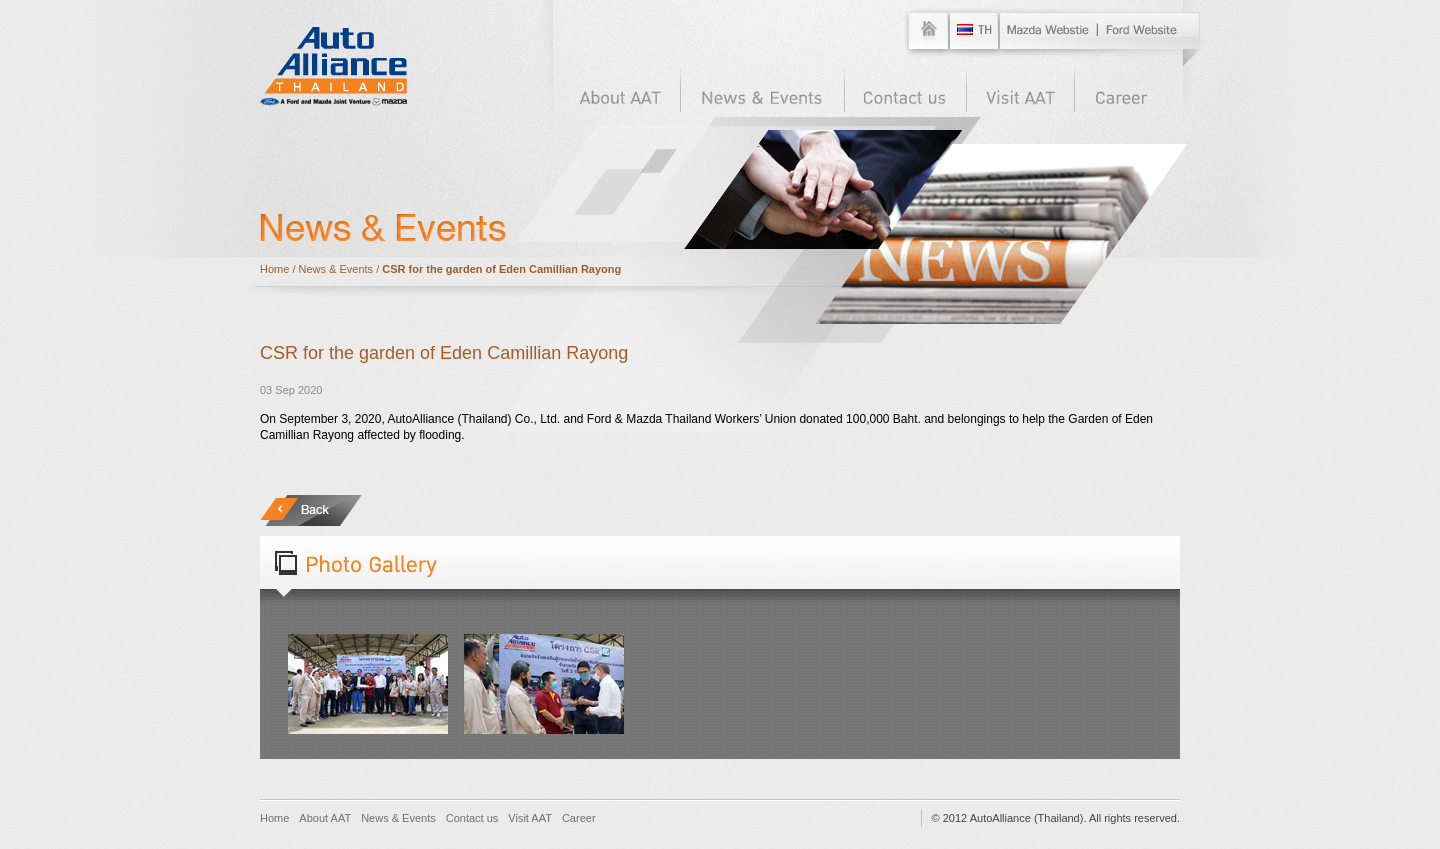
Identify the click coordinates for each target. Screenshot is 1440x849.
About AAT (325, 818)
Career (579, 818)
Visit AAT (530, 818)
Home (274, 269)
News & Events (336, 269)
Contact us (472, 818)
